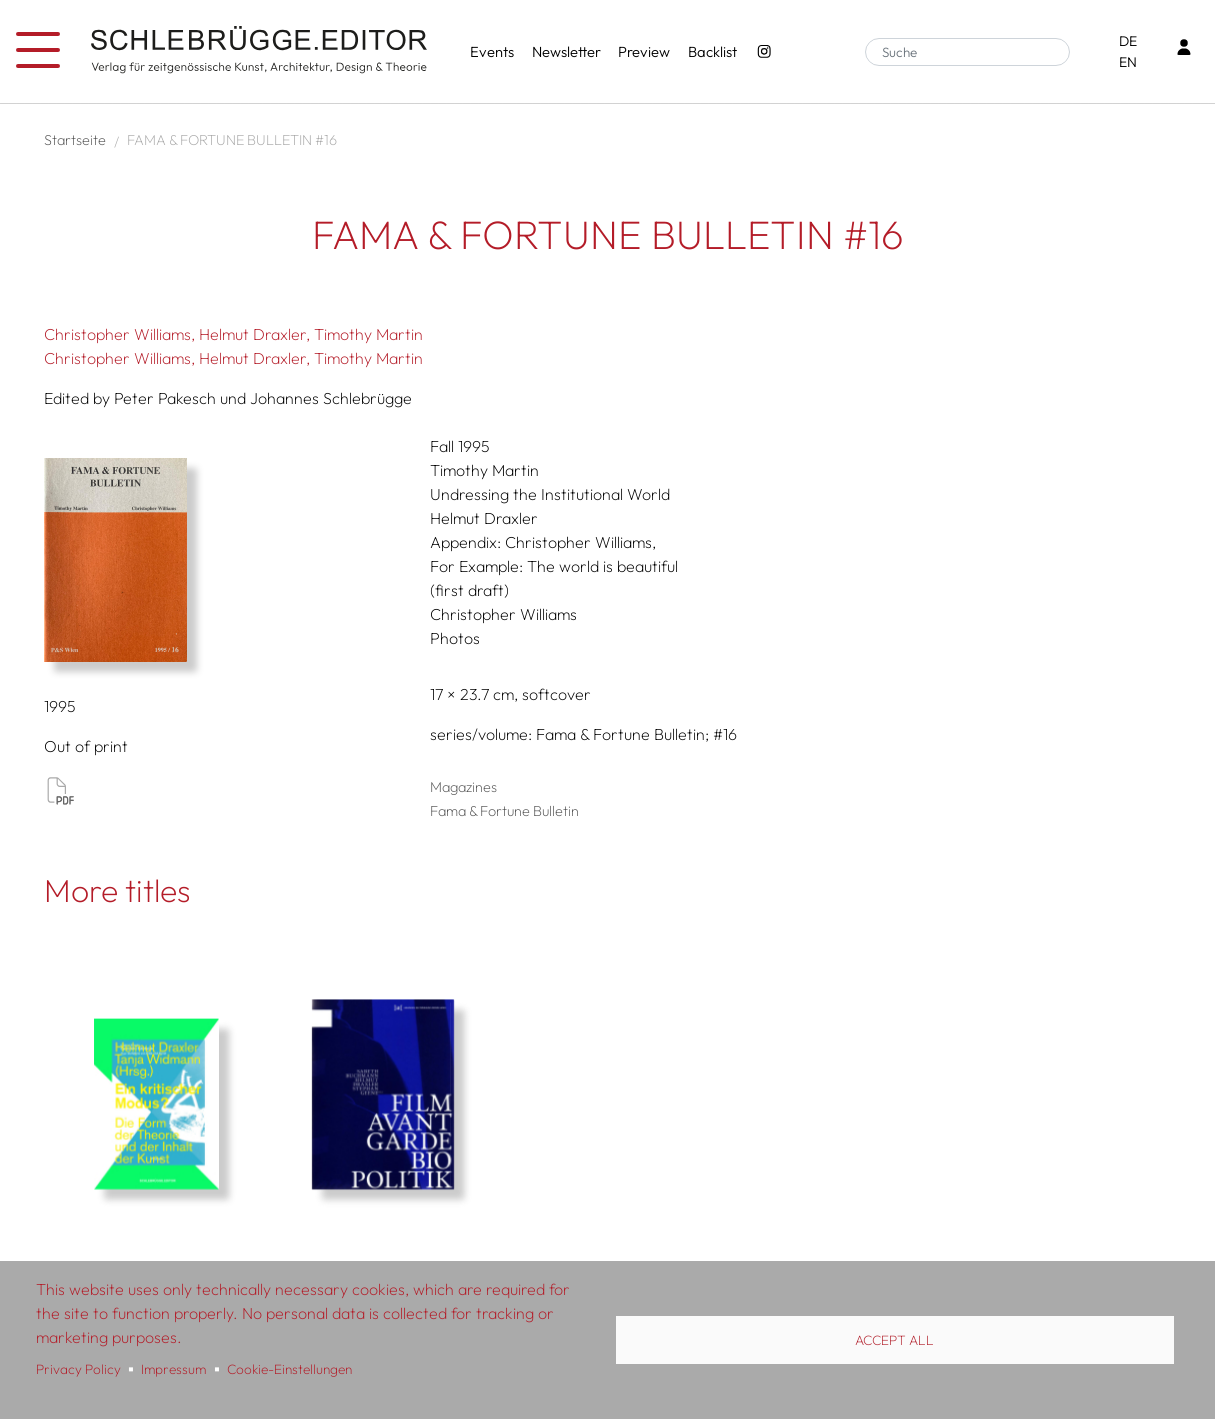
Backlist (712, 51)
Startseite (75, 140)
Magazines (463, 787)
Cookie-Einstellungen (289, 1369)
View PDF (60, 790)
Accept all (894, 1340)
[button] (230, 560)
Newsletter (566, 51)
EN (1128, 62)
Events (492, 51)
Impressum (173, 1369)
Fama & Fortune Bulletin (504, 811)
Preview (644, 51)
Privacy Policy (78, 1369)
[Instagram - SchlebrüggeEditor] (764, 52)
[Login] (1184, 49)
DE (1128, 41)
